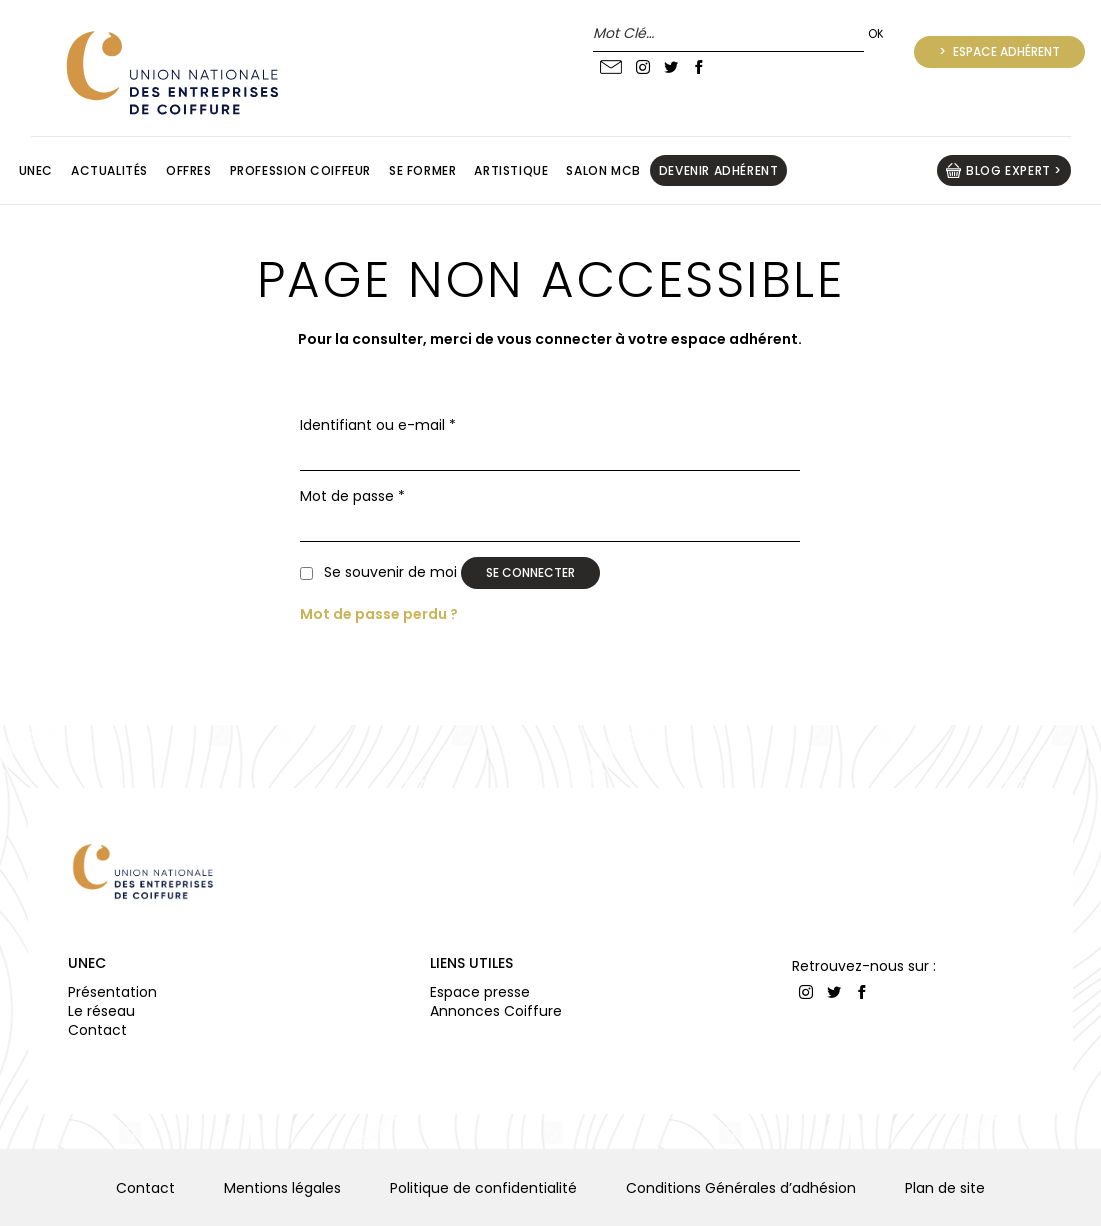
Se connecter (530, 572)
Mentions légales (282, 1188)
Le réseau (101, 1011)
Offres (189, 170)
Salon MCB (603, 170)
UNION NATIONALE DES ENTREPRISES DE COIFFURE (170, 72)
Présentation (112, 992)
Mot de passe (352, 496)
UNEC (87, 963)
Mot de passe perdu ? (379, 614)
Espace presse (480, 992)
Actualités (109, 170)
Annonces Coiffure (496, 1011)
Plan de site (945, 1188)
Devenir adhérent (719, 170)
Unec (36, 170)
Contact (97, 1030)
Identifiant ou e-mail (378, 425)
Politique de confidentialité (483, 1188)
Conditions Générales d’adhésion (741, 1188)
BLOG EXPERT (1008, 170)
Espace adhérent (1005, 51)
